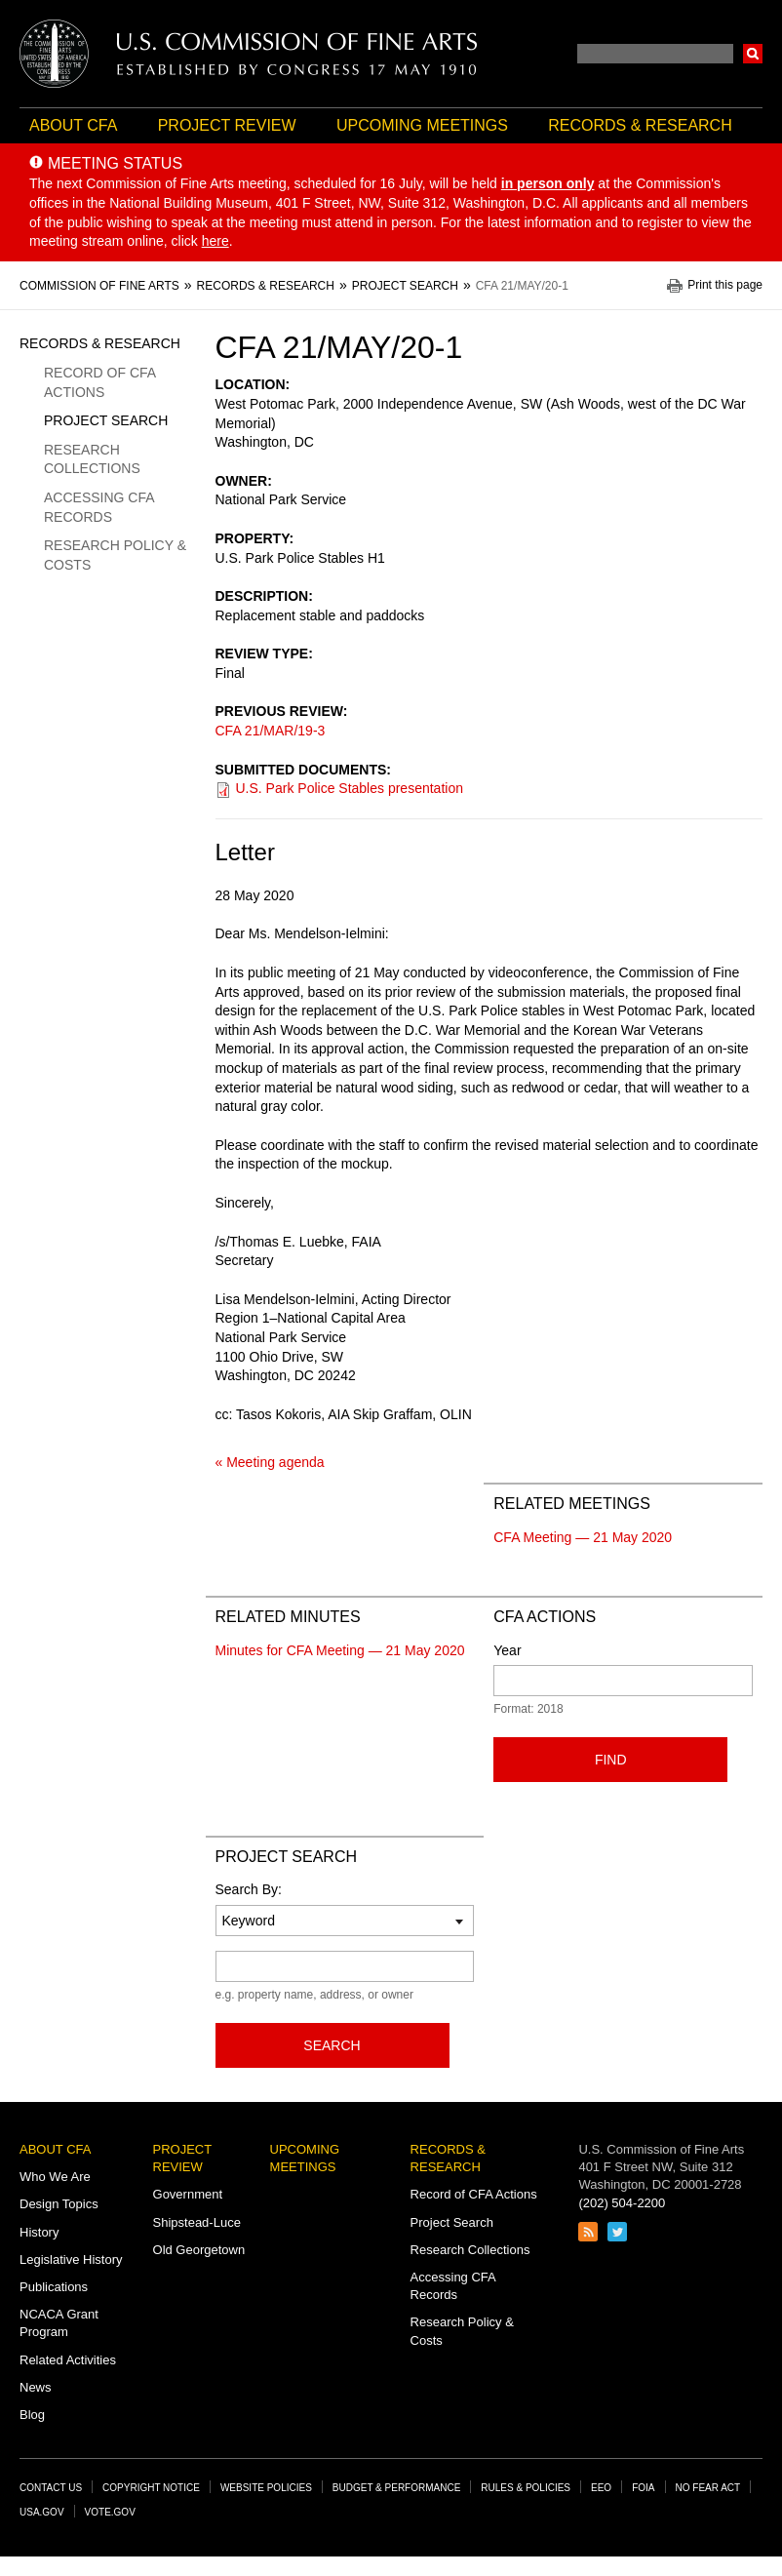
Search (752, 53)
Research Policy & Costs (115, 555)
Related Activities (68, 2360)
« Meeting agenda (270, 1462)
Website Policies (266, 2487)
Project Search (106, 420)
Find (611, 1759)
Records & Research (639, 125)
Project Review (227, 125)
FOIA (643, 2487)
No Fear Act (708, 2487)
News (36, 2387)
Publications (54, 2286)
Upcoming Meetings (422, 125)
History (39, 2232)
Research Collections (92, 459)
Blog (32, 2414)
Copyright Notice (151, 2487)
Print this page (724, 285)
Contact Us (51, 2487)
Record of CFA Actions (99, 382)
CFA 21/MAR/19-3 (270, 730)
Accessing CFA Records (99, 507)
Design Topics (59, 2204)
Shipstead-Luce (197, 2222)
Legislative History (71, 2259)
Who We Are (55, 2176)
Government (188, 2194)
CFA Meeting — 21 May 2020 (582, 1537)
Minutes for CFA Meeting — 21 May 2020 (340, 1650)
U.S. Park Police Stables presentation (349, 788)
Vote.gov (110, 2512)
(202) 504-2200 (621, 2203)
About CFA (73, 125)
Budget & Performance (396, 2487)
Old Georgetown (199, 2249)
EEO (601, 2487)
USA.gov (42, 2512)
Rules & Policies (525, 2487)
